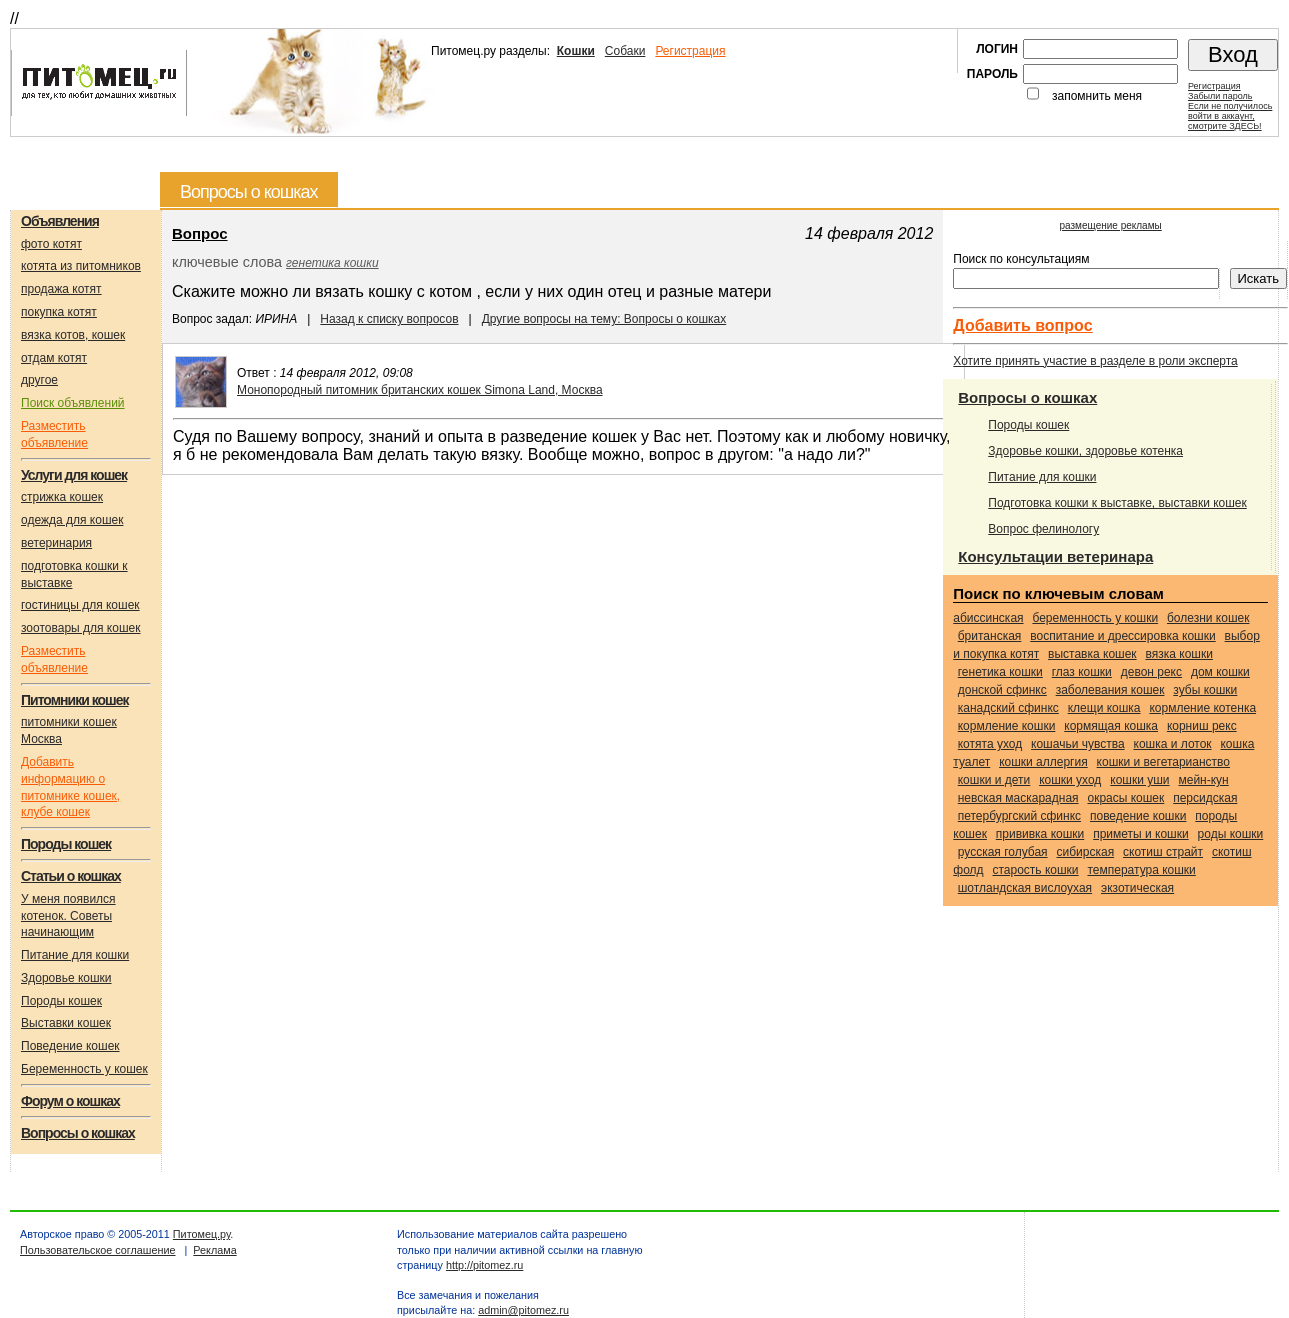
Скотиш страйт (1163, 852)
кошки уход (1070, 780)
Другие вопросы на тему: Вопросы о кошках (604, 319)
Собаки (625, 51)
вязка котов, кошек (73, 335)
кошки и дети (994, 780)
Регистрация (690, 51)
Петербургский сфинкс (1019, 816)
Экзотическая (1137, 888)
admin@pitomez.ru (523, 1310)
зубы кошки (1205, 690)
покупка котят (59, 312)
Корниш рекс (1202, 726)
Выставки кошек (66, 1023)
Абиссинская (988, 618)
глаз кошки (1082, 672)
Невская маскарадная (1018, 798)
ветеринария (56, 543)
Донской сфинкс (1002, 690)
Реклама (214, 1250)
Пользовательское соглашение (98, 1250)
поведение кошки (1138, 816)
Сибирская (1085, 852)
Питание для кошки (75, 955)
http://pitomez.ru (484, 1265)
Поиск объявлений (73, 403)
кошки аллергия (1043, 762)
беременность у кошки (1095, 618)
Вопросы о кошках (1027, 397)
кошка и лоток (1173, 744)
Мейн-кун (1203, 780)
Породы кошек (61, 1001)
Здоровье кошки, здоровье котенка (1085, 451)
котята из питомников (81, 266)
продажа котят (61, 289)
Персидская (1205, 798)
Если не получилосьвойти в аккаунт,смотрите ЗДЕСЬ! (1230, 116)
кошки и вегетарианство (1163, 762)
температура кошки (1141, 870)
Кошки (576, 51)
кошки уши (1139, 780)
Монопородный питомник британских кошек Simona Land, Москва (420, 390)
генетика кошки (332, 263)
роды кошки (1231, 834)
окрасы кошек (1125, 798)
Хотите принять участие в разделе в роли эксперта (1095, 361)
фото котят (51, 244)
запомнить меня (1097, 96)
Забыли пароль (1220, 96)
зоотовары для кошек (80, 628)
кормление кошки (1007, 726)
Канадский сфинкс (1008, 708)
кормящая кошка (1111, 726)
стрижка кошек (62, 497)
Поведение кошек (70, 1046)
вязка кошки (1179, 654)
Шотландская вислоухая (1025, 888)
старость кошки (1035, 870)
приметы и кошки (1141, 834)
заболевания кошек (1110, 690)
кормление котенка (1202, 708)
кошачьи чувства (1078, 744)
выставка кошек (1092, 654)
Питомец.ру (201, 1234)
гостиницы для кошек (80, 605)
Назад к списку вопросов (389, 319)
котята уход (990, 744)
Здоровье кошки (66, 978)
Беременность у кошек (84, 1069)
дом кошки (1220, 672)
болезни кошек (1208, 618)
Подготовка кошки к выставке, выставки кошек (1117, 503)
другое (39, 380)
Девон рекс (1151, 672)
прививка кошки (1040, 834)
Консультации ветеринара (1055, 556)
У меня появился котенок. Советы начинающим (68, 916)
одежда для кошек (72, 520)
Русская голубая (1003, 852)
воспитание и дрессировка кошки (1122, 636)
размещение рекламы (1111, 225)
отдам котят (54, 358)
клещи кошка (1104, 708)
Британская (990, 636)
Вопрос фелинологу (1043, 529)
